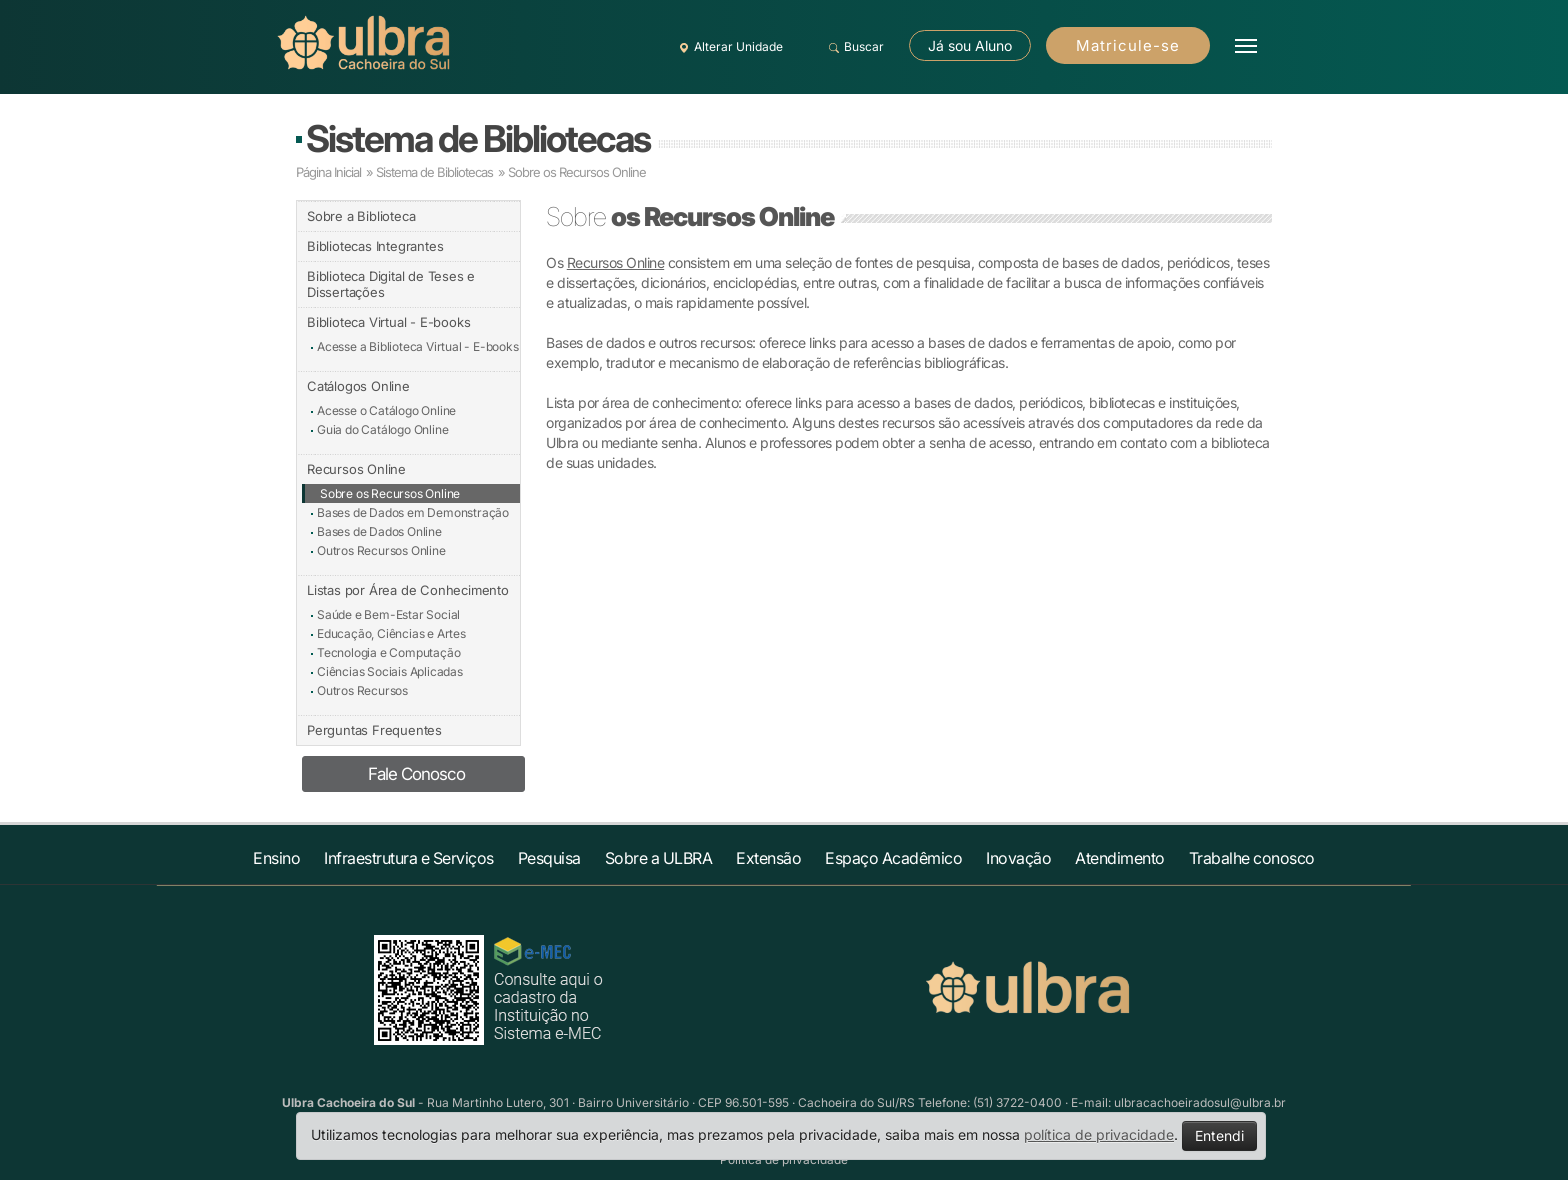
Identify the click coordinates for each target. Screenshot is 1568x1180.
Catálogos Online (358, 386)
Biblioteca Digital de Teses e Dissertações (391, 284)
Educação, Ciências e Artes (391, 633)
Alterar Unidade (728, 47)
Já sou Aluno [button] (970, 45)
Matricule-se (1128, 45)
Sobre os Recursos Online (577, 172)
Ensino (276, 858)
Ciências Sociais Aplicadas (390, 671)
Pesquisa (549, 858)
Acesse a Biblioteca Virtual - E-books (418, 346)
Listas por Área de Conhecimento (408, 590)
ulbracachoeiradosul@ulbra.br (1200, 1102)
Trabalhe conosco (1252, 858)
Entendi (1219, 1135)
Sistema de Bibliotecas (478, 138)
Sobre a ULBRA (659, 858)
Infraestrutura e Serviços (409, 858)
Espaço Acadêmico (893, 858)
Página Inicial (328, 172)
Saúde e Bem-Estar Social (388, 614)
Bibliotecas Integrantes (375, 246)
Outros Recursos (362, 690)
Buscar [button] (853, 47)
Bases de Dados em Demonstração (413, 512)
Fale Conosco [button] (416, 774)
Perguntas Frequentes (374, 730)
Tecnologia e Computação (388, 652)
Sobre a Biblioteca (361, 216)
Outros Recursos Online (381, 550)
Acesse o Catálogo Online (386, 410)
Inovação (1018, 858)
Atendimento (1120, 858)
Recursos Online (356, 469)
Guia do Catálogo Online (382, 429)
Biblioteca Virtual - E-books (388, 322)
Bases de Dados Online (379, 531)
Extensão (768, 858)
